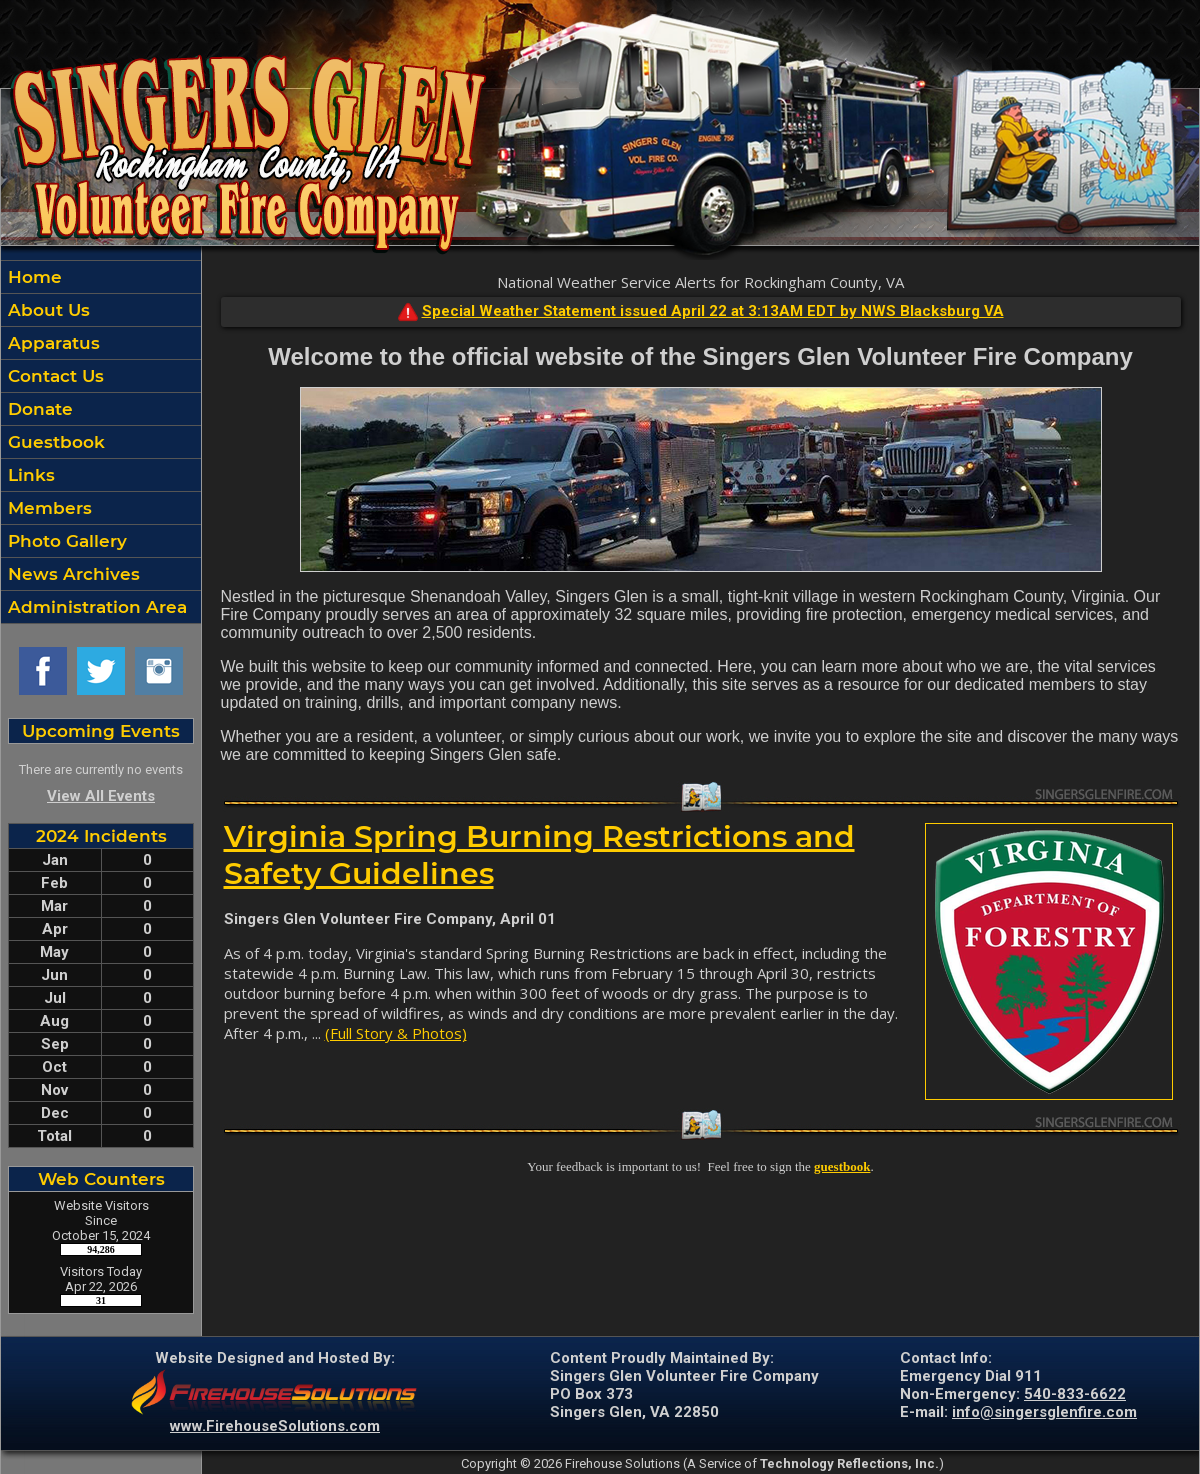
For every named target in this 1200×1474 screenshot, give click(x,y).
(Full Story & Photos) (396, 1033)
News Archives (71, 574)
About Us (46, 310)
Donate (38, 409)
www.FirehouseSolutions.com (275, 1426)
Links (29, 475)
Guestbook (54, 442)
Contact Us (53, 376)
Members (47, 508)
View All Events (101, 796)
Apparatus (51, 343)
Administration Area (95, 607)
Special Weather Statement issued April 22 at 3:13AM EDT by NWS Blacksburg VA (713, 311)
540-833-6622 (1075, 1394)
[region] (101, 442)
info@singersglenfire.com (1044, 1412)
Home (32, 277)
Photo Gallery (65, 541)
